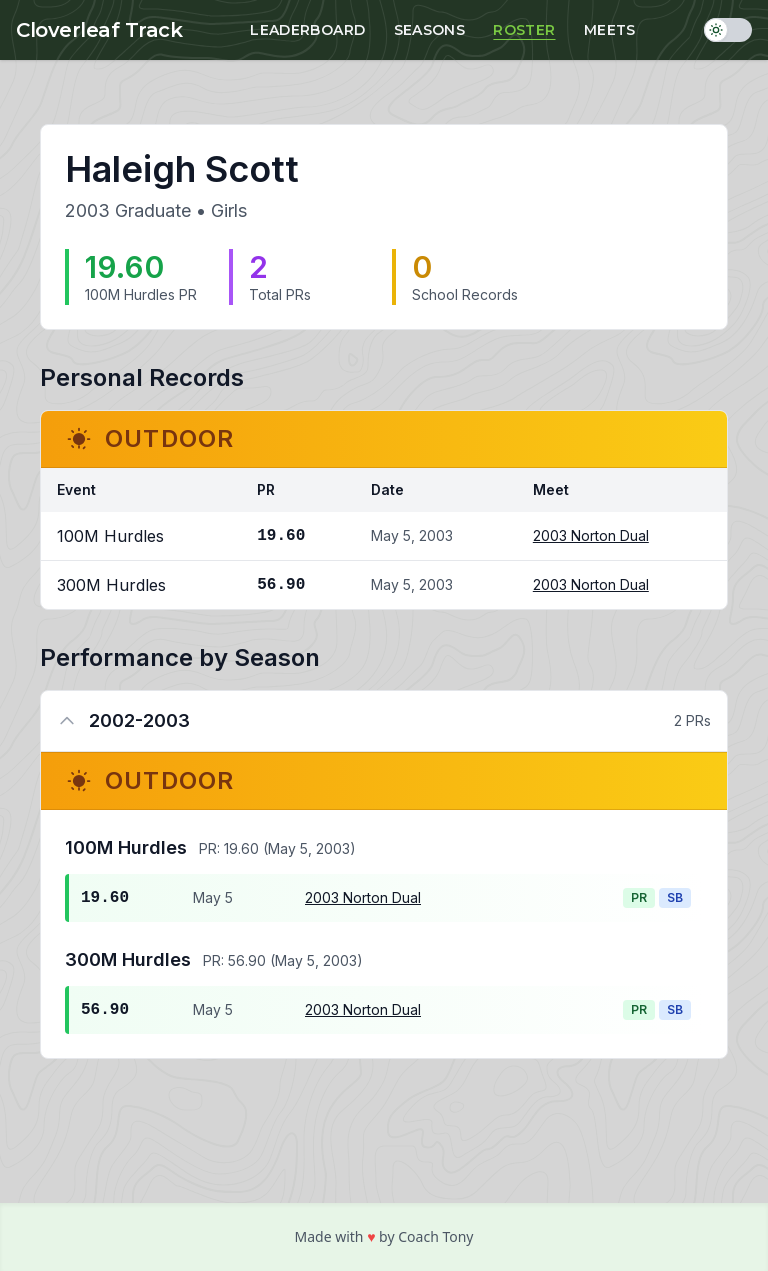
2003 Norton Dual (591, 535)
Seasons (429, 30)
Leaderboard (307, 30)
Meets (610, 30)
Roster (524, 30)
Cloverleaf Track (99, 30)
